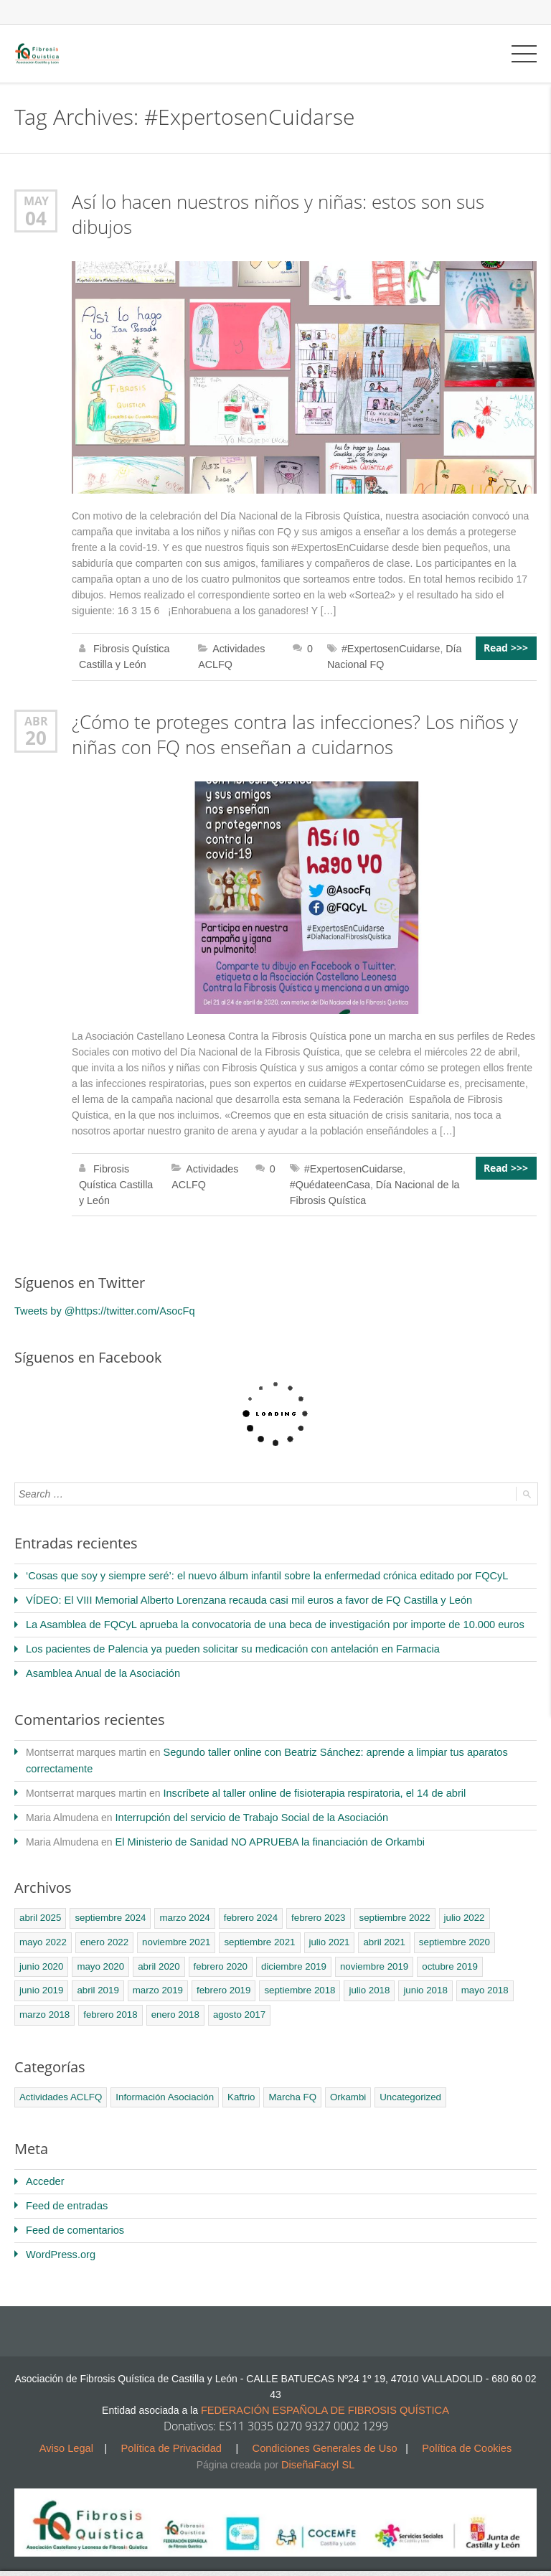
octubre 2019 (442, 1954)
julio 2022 (456, 1907)
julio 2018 (306, 1978)
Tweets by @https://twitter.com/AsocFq (100, 1307)
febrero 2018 (45, 2001)
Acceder (44, 2167)
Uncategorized (403, 2083)
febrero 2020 (216, 1954)
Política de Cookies (461, 2431)
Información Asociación (162, 2083)
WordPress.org (59, 2238)
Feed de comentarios (73, 2215)
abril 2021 (377, 1930)
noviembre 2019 (367, 1954)
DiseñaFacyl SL (318, 2447)
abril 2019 (39, 1978)
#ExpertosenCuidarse (390, 647)
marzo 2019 (98, 1978)
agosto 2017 (173, 2001)
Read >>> (507, 647)
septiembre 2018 (238, 1978)
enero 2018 (109, 2001)
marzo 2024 (182, 1907)
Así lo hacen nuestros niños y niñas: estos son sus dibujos (278, 213)
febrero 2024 (246, 1907)
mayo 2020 (99, 1954)
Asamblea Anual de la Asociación (100, 1666)
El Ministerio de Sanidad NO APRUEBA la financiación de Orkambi (264, 1831)
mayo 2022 (42, 1930)
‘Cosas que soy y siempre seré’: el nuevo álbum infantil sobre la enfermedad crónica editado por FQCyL (257, 1571)
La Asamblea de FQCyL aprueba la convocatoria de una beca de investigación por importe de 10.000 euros (265, 1619)
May (36, 200)
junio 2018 (361, 1978)
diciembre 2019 (289, 1954)
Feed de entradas (65, 2191)
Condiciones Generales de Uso (323, 2431)
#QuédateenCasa (328, 1181)
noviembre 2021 (173, 1930)
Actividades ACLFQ (59, 2083)
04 (36, 217)
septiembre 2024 (108, 1907)
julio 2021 (323, 1930)
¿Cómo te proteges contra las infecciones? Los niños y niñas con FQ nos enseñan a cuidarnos (295, 731)
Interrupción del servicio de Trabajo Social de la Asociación (246, 1807)
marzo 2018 (481, 1978)
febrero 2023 (312, 1907)
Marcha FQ (287, 2083)
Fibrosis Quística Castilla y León (115, 1181)
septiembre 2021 (255, 1930)
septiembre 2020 (446, 1930)
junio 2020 (40, 1954)
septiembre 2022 (388, 1907)
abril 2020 (156, 1954)
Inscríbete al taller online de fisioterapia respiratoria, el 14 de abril (308, 1784)
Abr (36, 718)
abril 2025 (39, 1907)
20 (36, 735)
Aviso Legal (73, 2431)
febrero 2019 (163, 1978)
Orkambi (341, 2083)
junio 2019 (504, 1954)
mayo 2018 (420, 1978)
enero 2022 (102, 1930)
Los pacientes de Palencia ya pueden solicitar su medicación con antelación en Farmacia (224, 1642)
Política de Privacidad (175, 2431)
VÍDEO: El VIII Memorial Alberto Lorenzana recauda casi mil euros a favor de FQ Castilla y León (240, 1595)
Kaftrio (236, 2083)
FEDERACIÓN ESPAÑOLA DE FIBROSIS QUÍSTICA (325, 2393)
